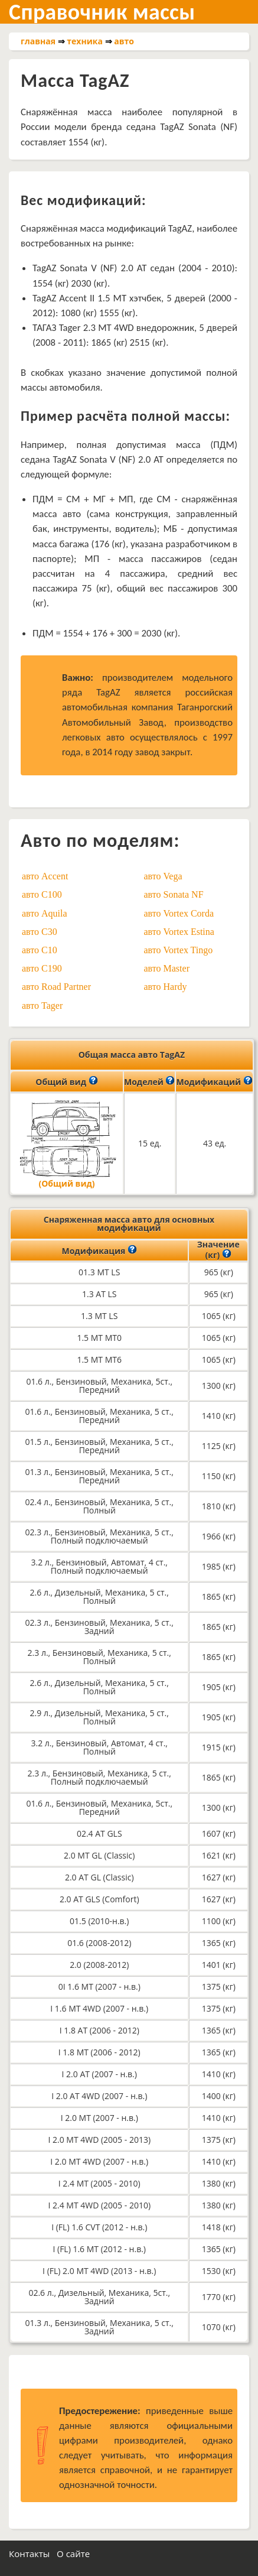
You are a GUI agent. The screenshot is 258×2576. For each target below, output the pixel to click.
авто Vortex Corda (179, 913)
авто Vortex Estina (179, 932)
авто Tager (42, 1005)
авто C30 (39, 932)
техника (85, 41)
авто (124, 41)
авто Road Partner (56, 987)
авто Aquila (44, 913)
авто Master (167, 968)
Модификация (99, 1250)
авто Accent (45, 876)
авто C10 (39, 950)
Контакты (29, 2553)
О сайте (73, 2553)
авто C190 (42, 968)
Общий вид (66, 1081)
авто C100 (42, 894)
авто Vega (163, 876)
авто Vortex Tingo (178, 950)
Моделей (149, 1081)
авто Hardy (165, 987)
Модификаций (214, 1081)
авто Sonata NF (174, 894)
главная (38, 41)
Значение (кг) (218, 1249)
